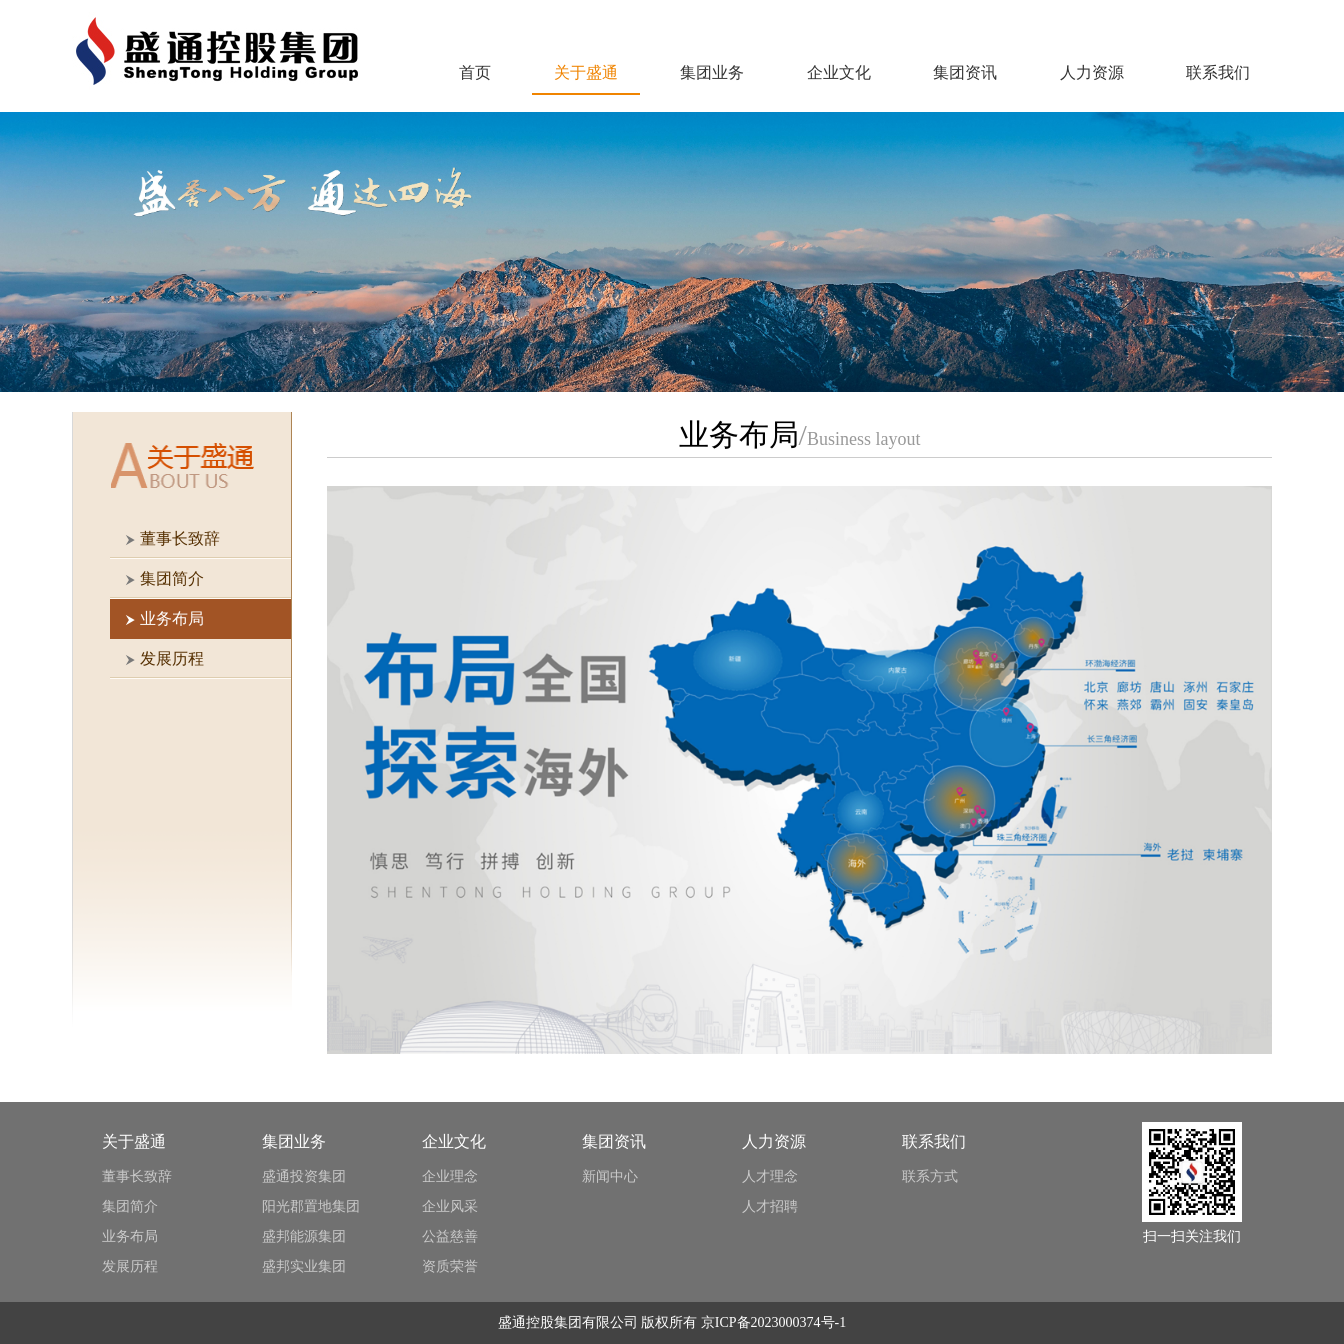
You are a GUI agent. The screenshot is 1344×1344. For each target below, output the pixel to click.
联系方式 (930, 1176)
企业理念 (450, 1176)
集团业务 (712, 72)
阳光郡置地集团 (311, 1206)
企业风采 (450, 1206)
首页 (475, 72)
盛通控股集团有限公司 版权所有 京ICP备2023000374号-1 (672, 1322)
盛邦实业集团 (304, 1266)
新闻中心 (610, 1176)
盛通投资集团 (304, 1176)
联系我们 (1218, 72)
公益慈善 (450, 1236)
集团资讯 (965, 72)
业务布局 (130, 1236)
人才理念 (770, 1176)
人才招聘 (770, 1206)
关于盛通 (586, 72)
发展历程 (130, 1266)
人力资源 (1092, 72)
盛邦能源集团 (304, 1236)
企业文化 (839, 72)
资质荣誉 (450, 1266)
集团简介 (130, 1206)
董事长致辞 (137, 1176)
